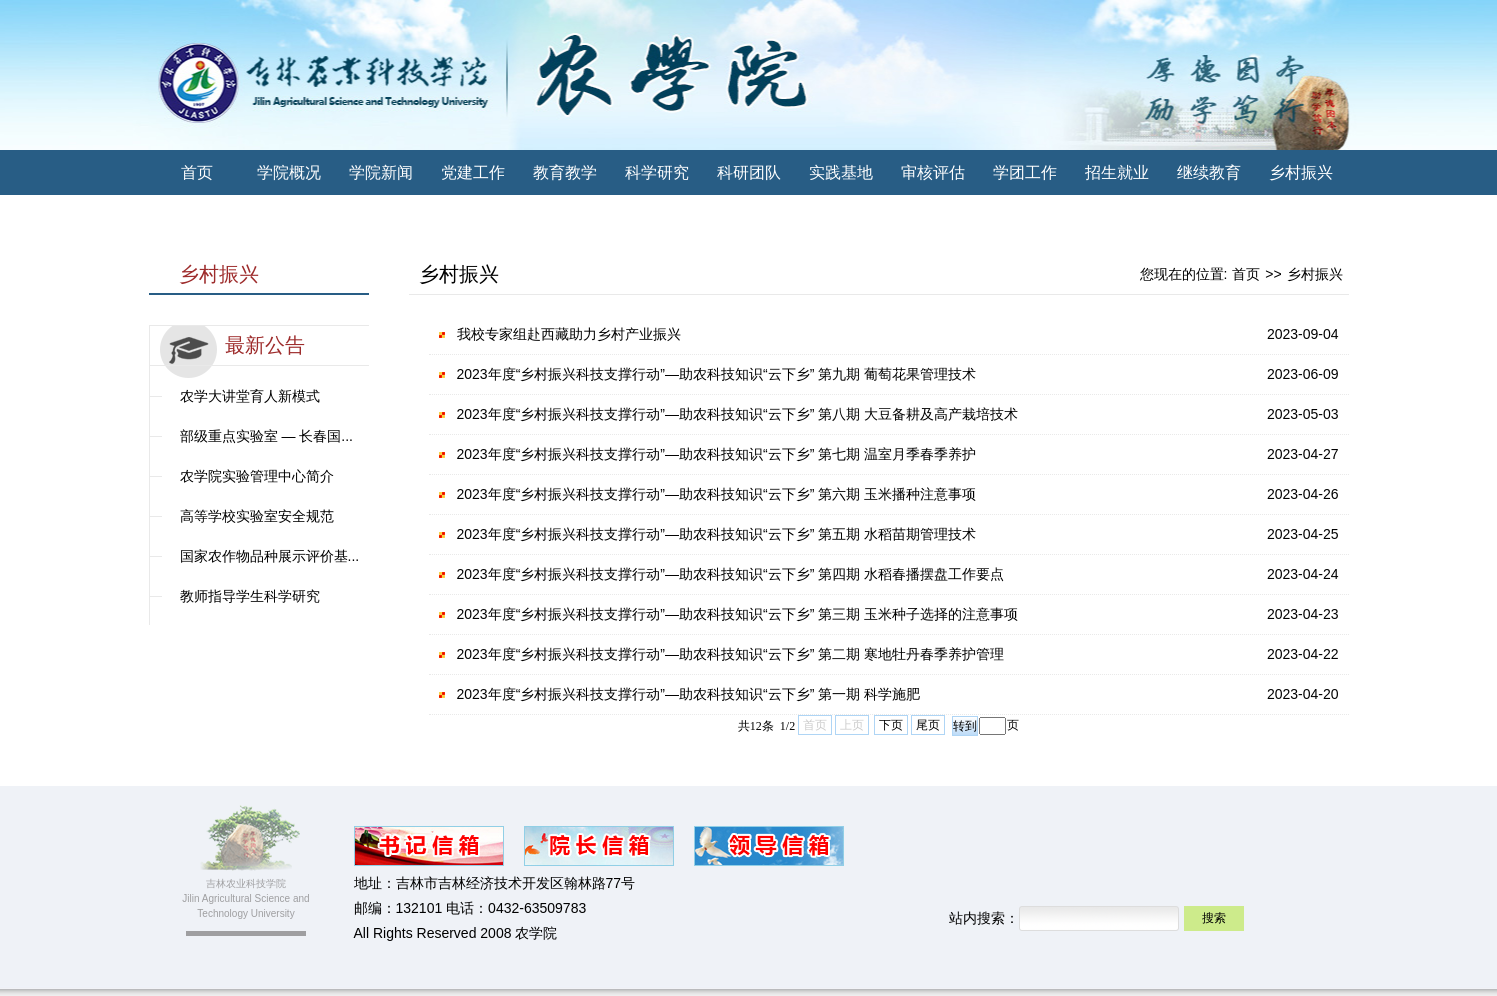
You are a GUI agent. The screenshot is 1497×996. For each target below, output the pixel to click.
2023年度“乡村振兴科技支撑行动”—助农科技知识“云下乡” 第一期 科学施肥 (689, 694)
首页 (197, 172)
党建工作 (473, 172)
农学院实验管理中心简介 (257, 476)
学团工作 (1025, 172)
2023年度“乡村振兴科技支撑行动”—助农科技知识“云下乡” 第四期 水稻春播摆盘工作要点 (731, 574)
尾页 (928, 725)
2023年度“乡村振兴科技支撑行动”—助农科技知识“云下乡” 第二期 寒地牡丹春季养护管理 (731, 654)
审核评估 (933, 172)
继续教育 (1209, 172)
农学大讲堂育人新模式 (250, 396)
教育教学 (565, 172)
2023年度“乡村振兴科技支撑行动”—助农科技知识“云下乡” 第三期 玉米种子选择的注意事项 (738, 614)
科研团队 (749, 172)
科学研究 (657, 172)
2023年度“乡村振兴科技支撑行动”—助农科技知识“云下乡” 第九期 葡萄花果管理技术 (717, 374)
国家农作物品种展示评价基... (270, 556)
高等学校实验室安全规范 (257, 516)
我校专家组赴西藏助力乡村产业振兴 (569, 334)
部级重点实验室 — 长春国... (266, 436)
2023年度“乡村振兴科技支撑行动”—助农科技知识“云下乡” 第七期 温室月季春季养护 (717, 454)
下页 (891, 725)
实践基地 (841, 172)
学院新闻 (381, 172)
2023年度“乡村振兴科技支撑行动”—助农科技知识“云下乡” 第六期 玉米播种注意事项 (717, 494)
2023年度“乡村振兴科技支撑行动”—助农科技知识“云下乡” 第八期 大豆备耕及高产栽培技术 (738, 414)
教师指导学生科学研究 (250, 596)
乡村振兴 (1301, 172)
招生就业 (1117, 172)
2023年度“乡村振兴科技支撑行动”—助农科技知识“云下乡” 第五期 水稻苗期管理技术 (717, 534)
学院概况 (289, 172)
